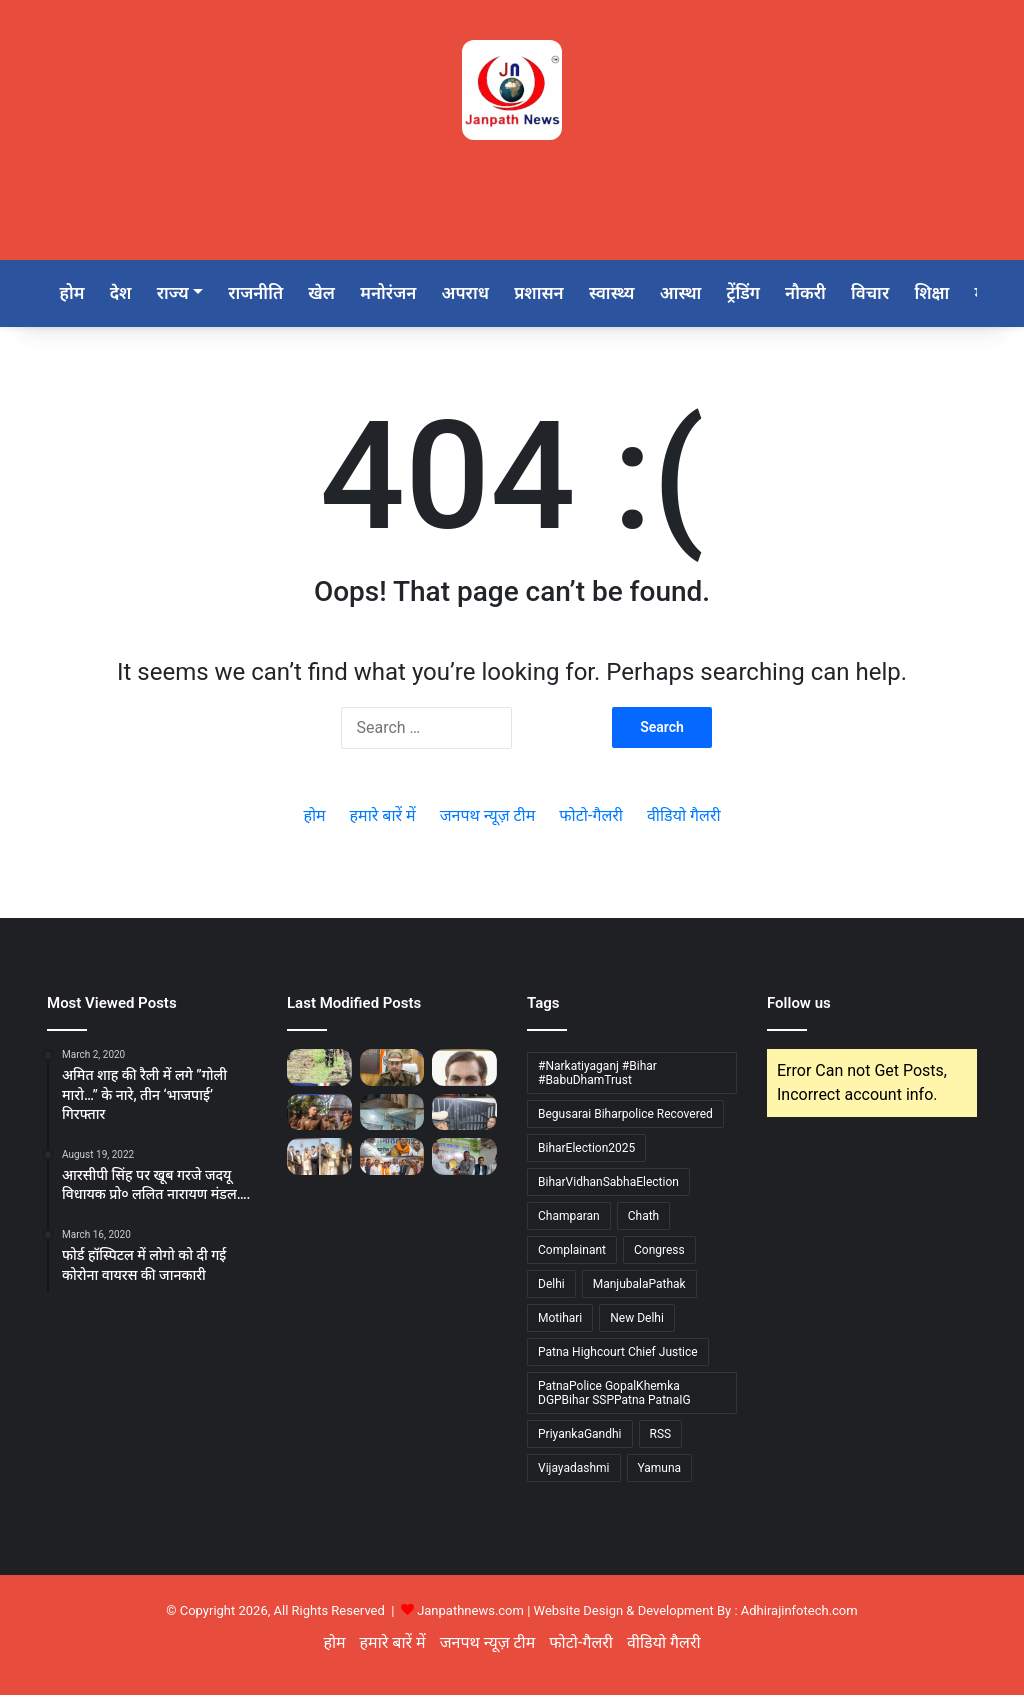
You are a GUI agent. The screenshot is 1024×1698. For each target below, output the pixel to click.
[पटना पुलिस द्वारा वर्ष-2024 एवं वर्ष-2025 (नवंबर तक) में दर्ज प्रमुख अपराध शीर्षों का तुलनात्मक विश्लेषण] (392, 1070)
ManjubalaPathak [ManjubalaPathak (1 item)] (639, 1287)
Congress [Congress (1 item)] (659, 1253)
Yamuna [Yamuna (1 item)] (660, 1471)
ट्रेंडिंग (772, 294)
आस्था (707, 294)
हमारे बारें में (383, 818)
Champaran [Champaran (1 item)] (569, 1219)
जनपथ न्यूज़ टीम (488, 818)
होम (73, 294)
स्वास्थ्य (636, 294)
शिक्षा (969, 294)
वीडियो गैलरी (684, 818)
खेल (334, 294)
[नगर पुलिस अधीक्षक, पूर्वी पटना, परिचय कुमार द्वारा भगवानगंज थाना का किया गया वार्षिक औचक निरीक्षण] (464, 1114)
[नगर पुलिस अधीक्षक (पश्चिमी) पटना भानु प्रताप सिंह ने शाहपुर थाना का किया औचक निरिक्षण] (392, 1114)
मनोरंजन (404, 294)
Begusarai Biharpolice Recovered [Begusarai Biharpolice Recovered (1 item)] (625, 1117)
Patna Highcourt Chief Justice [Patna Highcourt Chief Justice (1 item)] (618, 1355)
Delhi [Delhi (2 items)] (551, 1287)
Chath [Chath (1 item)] (643, 1219)
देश (125, 294)
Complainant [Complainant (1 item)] (572, 1253)
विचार (905, 294)
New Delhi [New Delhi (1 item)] (637, 1321)
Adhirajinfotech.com (799, 1613)
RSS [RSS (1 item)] (661, 1437)
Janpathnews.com (470, 1613)
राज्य (180, 294)
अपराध (483, 294)
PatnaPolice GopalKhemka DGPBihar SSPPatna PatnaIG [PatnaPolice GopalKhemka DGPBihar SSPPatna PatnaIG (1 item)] (614, 1396)
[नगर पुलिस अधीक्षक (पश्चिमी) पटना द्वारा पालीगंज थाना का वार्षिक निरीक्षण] (319, 1114)
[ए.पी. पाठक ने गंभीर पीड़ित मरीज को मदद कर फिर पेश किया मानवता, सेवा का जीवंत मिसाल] (464, 1070)
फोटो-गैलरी (591, 818)
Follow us (799, 1006)
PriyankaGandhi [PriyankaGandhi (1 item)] (580, 1437)
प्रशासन (560, 294)
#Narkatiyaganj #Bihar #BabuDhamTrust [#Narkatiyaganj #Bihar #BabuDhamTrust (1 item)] (597, 1076)
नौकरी (837, 294)
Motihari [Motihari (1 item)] (560, 1321)
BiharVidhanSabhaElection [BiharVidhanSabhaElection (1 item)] (608, 1185)
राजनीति (265, 294)
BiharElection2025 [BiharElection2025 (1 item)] (586, 1151)
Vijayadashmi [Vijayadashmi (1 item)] (574, 1471)
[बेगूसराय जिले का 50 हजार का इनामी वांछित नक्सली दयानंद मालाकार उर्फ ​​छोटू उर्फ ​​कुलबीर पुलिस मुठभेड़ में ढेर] (319, 1070)
